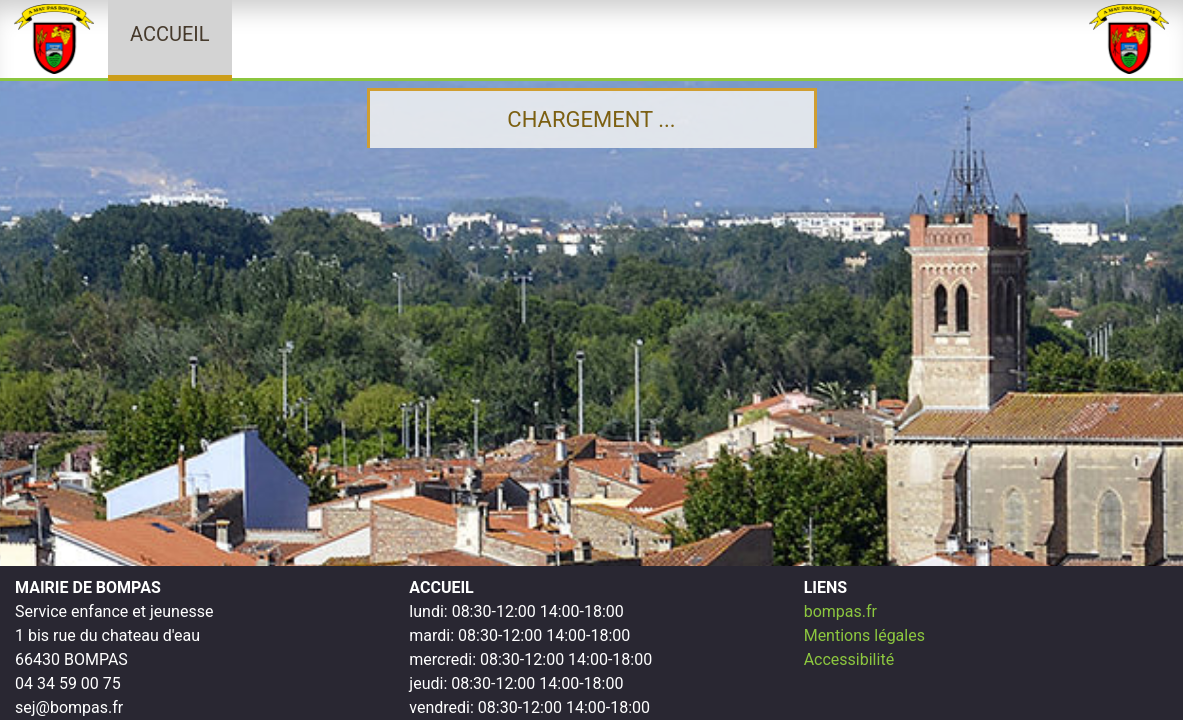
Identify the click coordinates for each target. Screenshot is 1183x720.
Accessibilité (849, 659)
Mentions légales (864, 635)
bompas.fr (840, 611)
